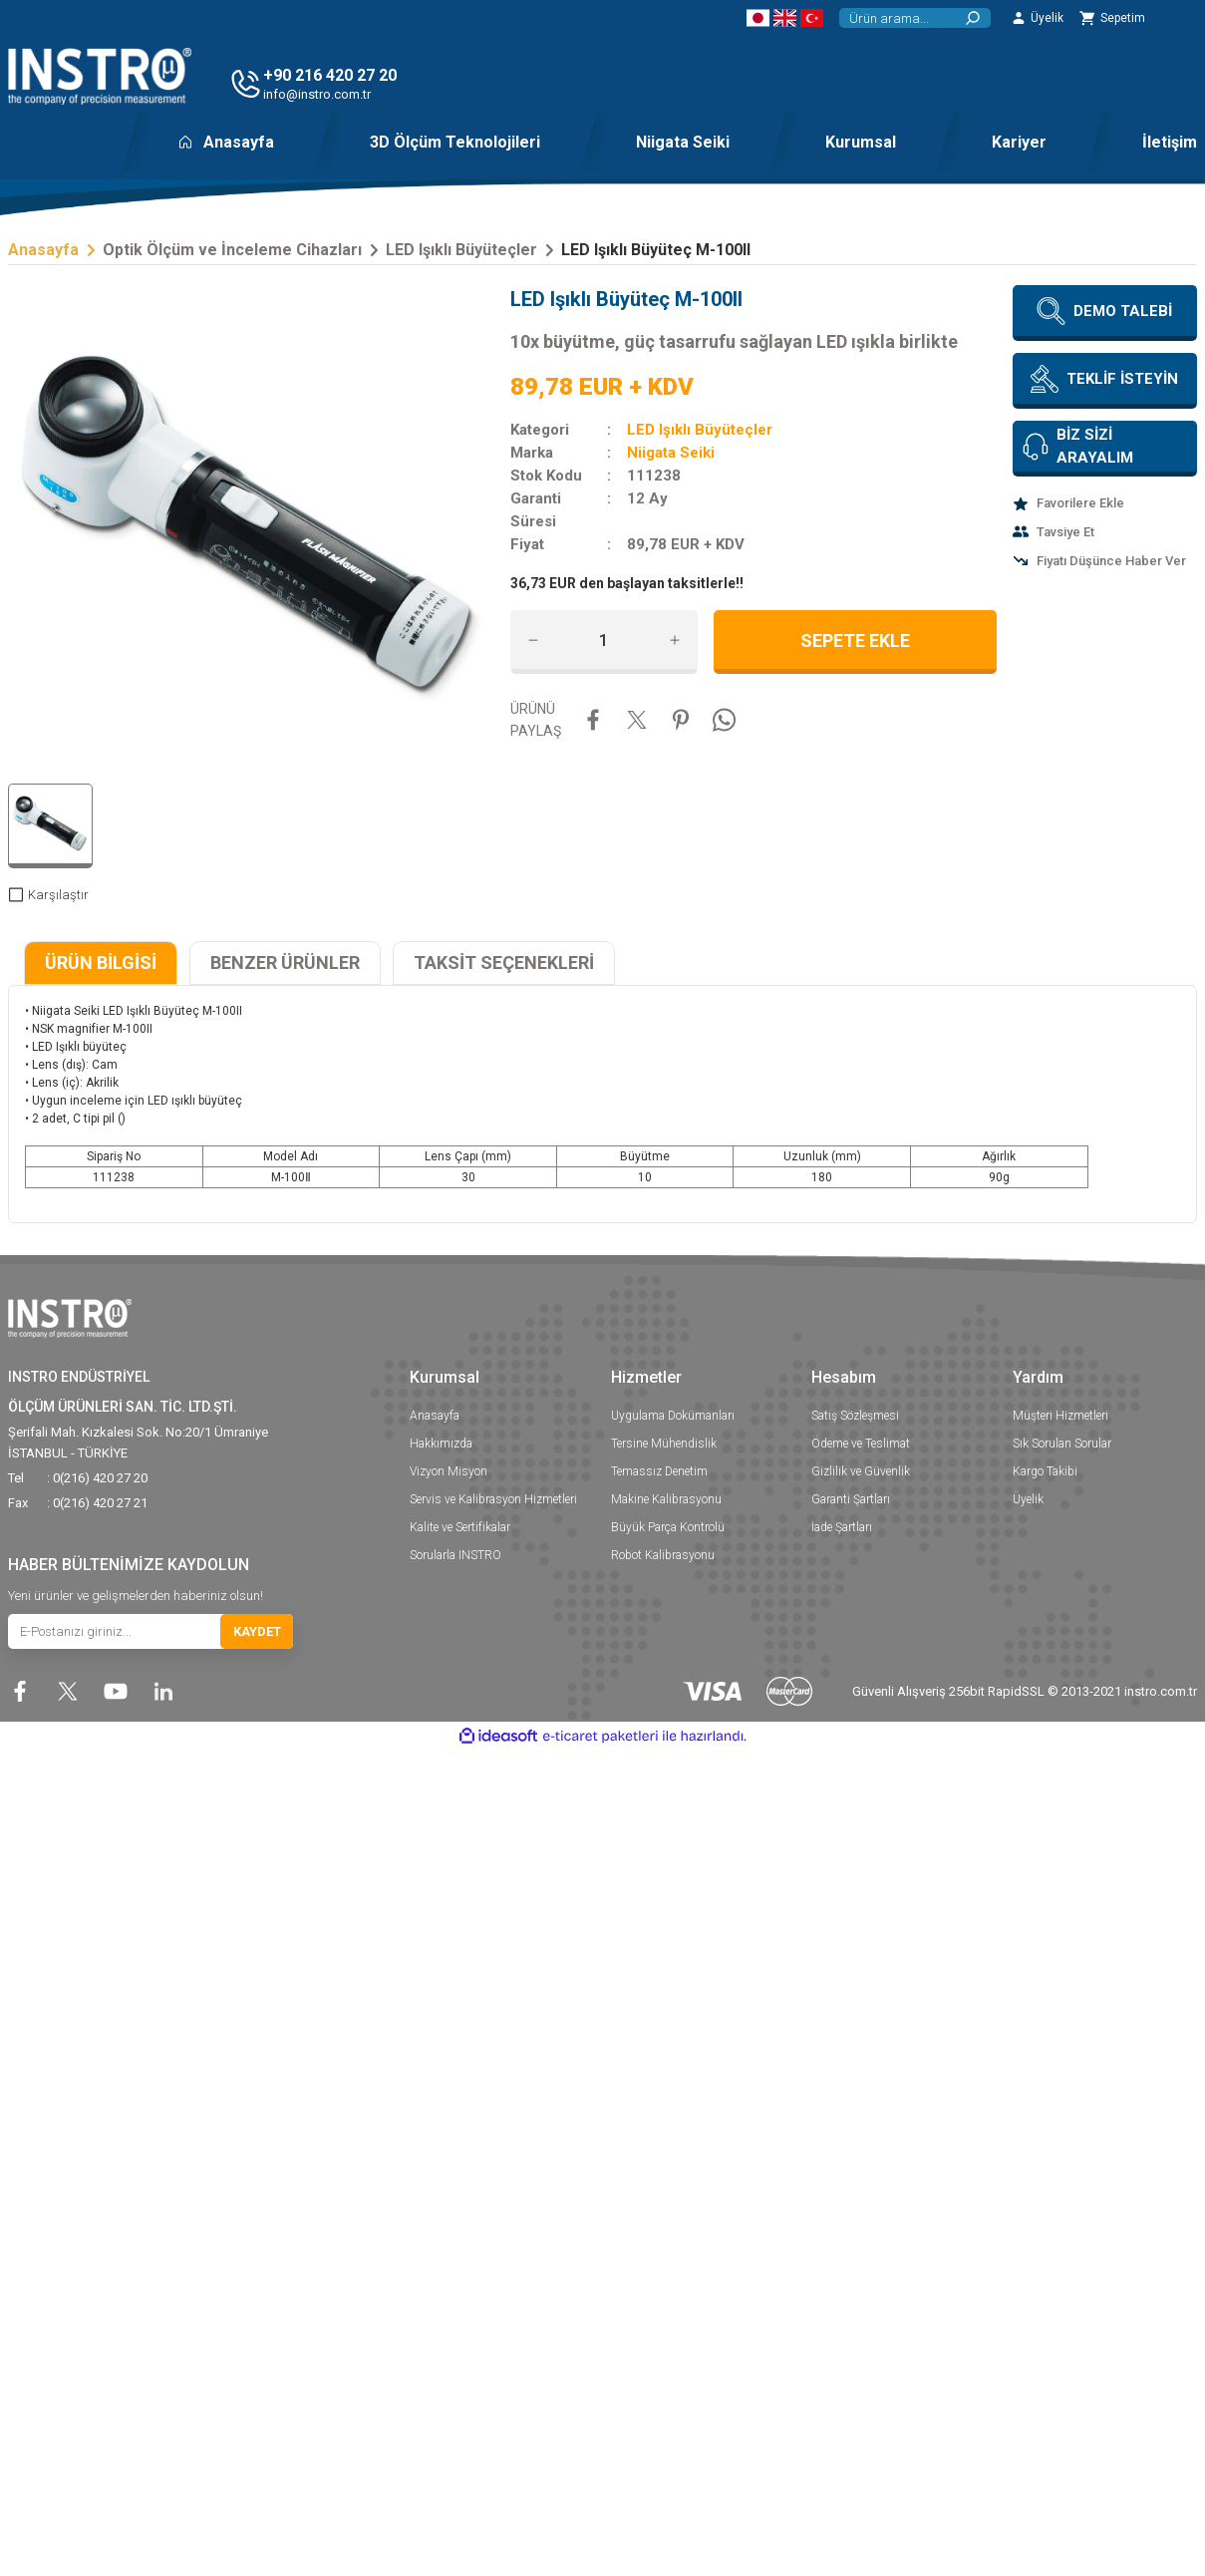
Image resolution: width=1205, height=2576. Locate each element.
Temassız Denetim (659, 1471)
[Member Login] (1037, 18)
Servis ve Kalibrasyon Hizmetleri (493, 1499)
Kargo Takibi (1045, 1471)
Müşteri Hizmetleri (1060, 1416)
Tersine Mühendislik (664, 1443)
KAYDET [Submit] (257, 1631)
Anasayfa (434, 1416)
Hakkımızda (441, 1443)
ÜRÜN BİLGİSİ (100, 962)
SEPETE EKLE (855, 640)
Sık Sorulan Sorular (1062, 1443)
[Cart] (1112, 18)
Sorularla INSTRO (455, 1555)
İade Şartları (841, 1527)
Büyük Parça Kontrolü (668, 1527)
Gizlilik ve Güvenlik (860, 1471)
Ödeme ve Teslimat (860, 1443)
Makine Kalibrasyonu (666, 1499)
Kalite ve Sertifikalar (460, 1527)
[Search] (915, 18)
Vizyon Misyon (448, 1471)
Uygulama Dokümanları (673, 1416)
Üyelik (1028, 1499)
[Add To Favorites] (1105, 502)
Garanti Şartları (850, 1499)
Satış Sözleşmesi (855, 1416)
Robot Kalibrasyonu (663, 1555)
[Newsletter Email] (150, 1631)
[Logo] (99, 76)
